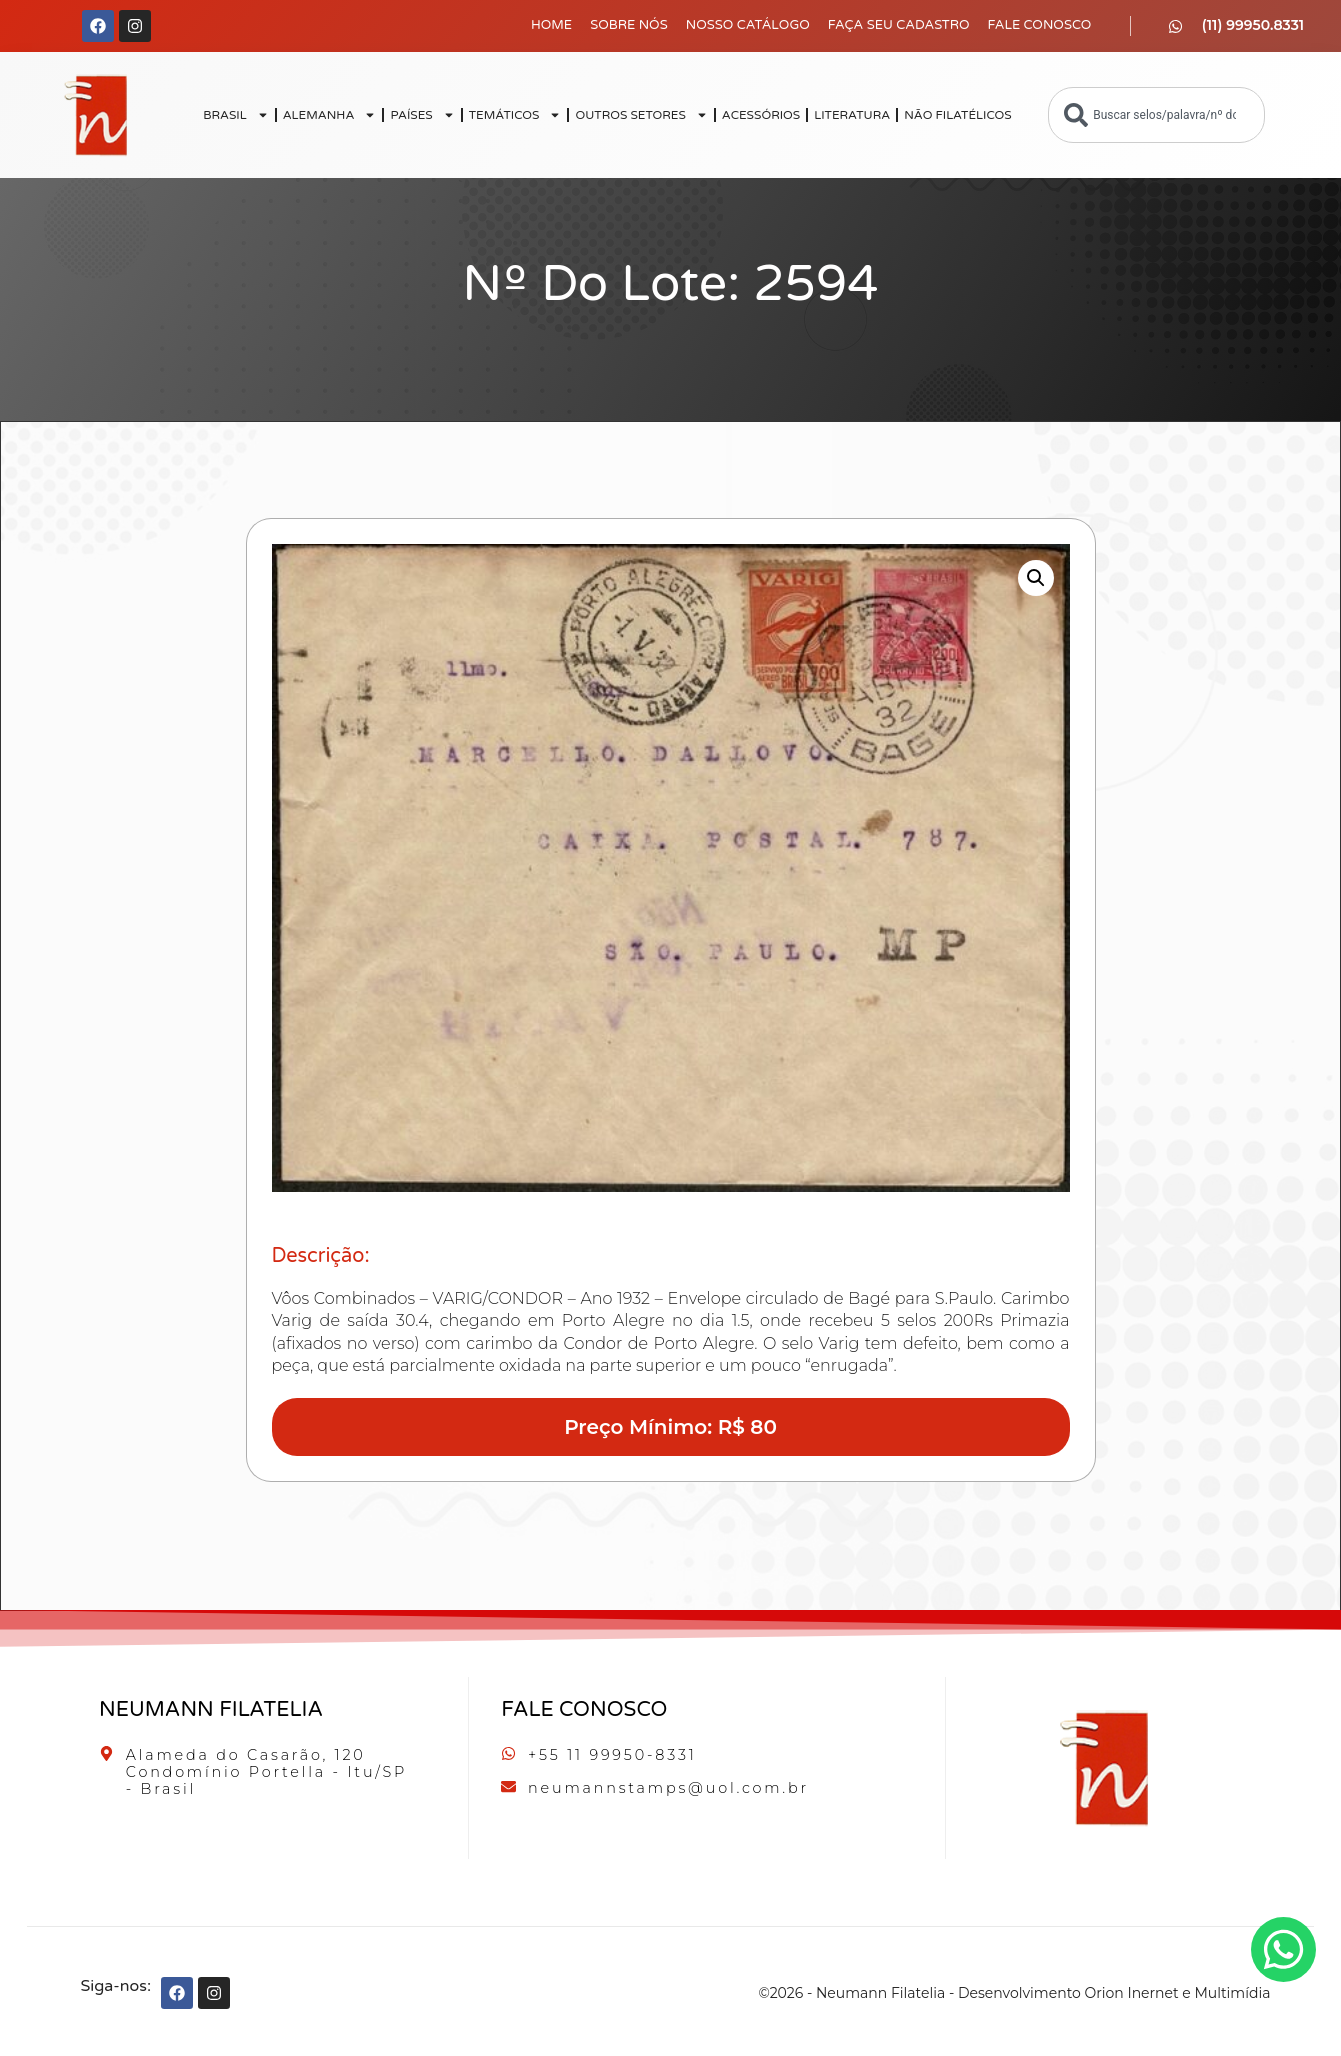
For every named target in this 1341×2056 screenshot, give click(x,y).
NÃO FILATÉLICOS (957, 115)
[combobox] (1156, 115)
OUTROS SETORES (641, 115)
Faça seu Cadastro (899, 25)
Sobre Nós (629, 25)
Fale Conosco (1039, 25)
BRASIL (236, 115)
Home (551, 25)
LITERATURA (852, 115)
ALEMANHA (330, 115)
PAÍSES (422, 115)
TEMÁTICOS (515, 115)
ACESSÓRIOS (761, 115)
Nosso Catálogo (748, 25)
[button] (1036, 578)
